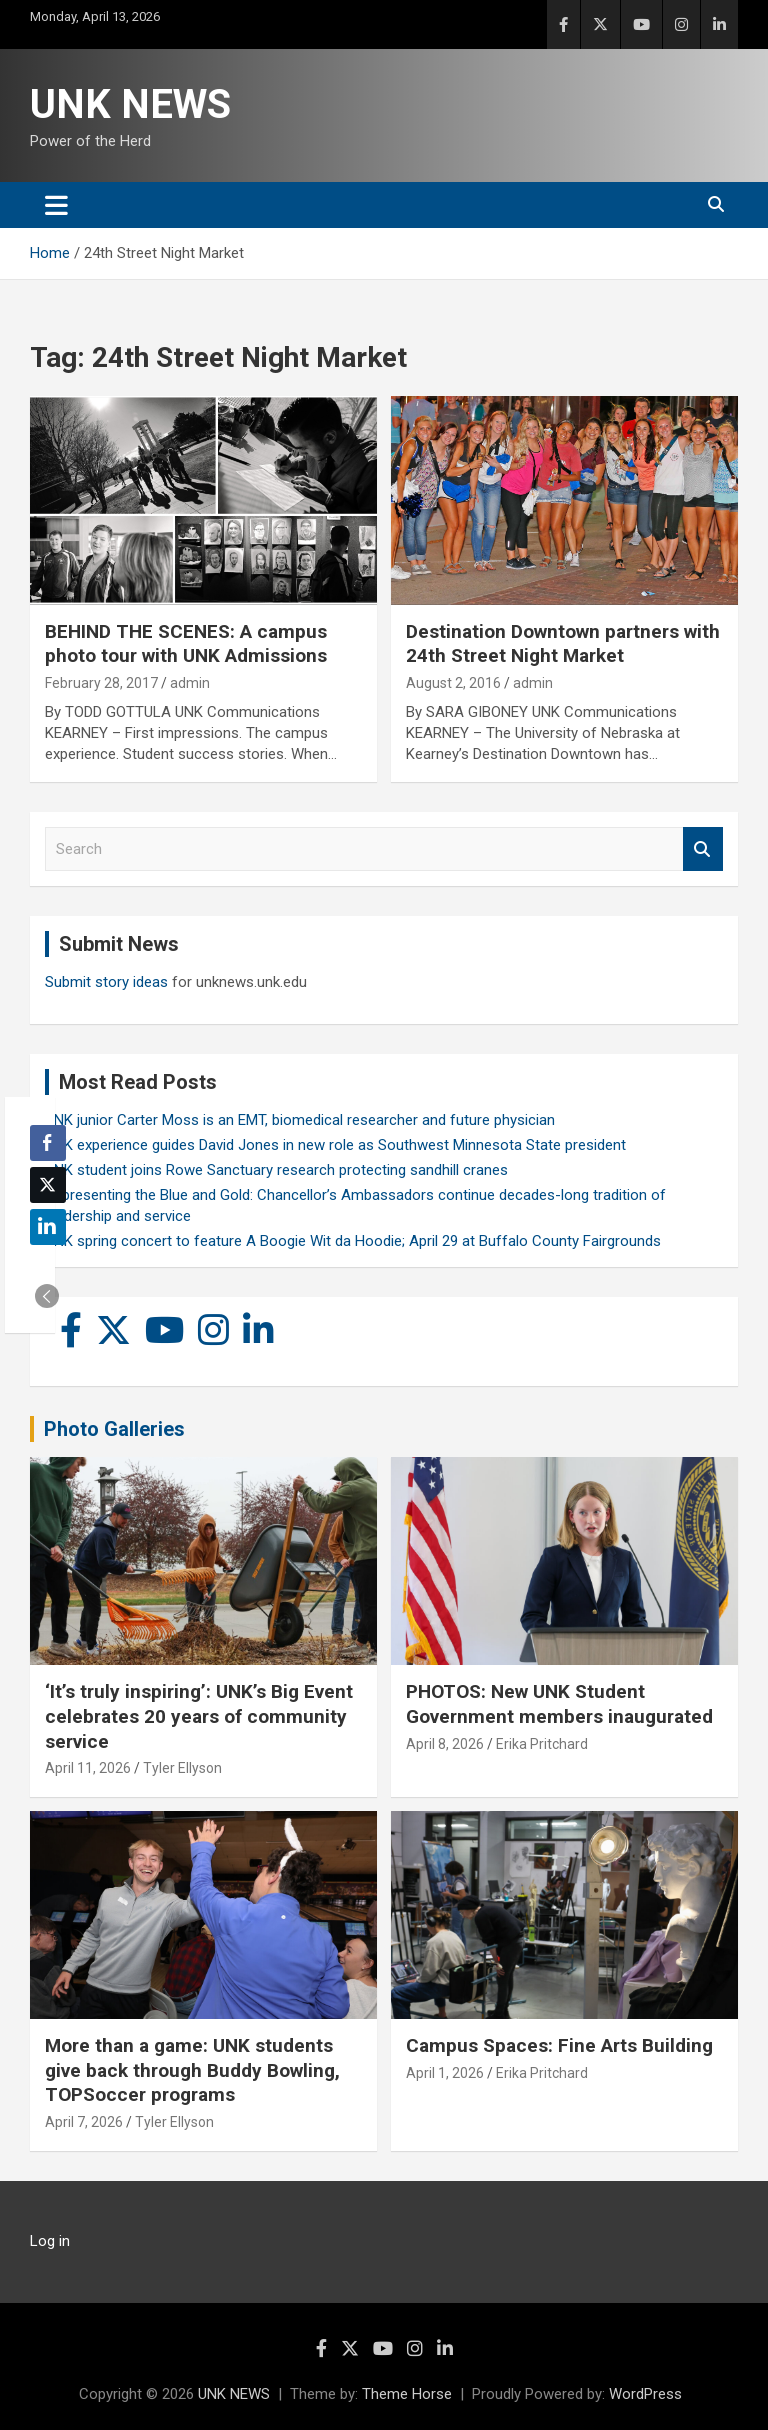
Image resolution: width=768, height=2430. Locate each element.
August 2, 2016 (453, 683)
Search (703, 849)
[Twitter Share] (48, 1185)
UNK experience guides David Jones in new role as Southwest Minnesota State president (335, 1145)
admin (190, 683)
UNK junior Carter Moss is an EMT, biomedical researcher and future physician (300, 1120)
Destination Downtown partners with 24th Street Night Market (563, 644)
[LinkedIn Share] (48, 1227)
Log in (50, 2241)
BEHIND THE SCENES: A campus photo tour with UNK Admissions (186, 644)
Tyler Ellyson (182, 1768)
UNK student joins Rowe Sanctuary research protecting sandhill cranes (276, 1170)
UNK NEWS (130, 104)
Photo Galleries (114, 1429)
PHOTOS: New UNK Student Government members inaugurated (559, 1704)
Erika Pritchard (542, 1744)
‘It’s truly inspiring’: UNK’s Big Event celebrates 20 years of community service (199, 1716)
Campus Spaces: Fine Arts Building (559, 2045)
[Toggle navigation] (56, 205)
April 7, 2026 (84, 2122)
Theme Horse (407, 2394)
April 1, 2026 (445, 2073)
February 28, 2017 (101, 683)
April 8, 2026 (445, 1744)
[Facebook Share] (48, 1143)
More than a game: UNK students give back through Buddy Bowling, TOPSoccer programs (192, 2070)
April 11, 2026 (88, 1768)
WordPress (645, 2394)
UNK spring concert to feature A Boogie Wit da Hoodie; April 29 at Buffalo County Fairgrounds (353, 1241)
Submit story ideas (106, 982)
